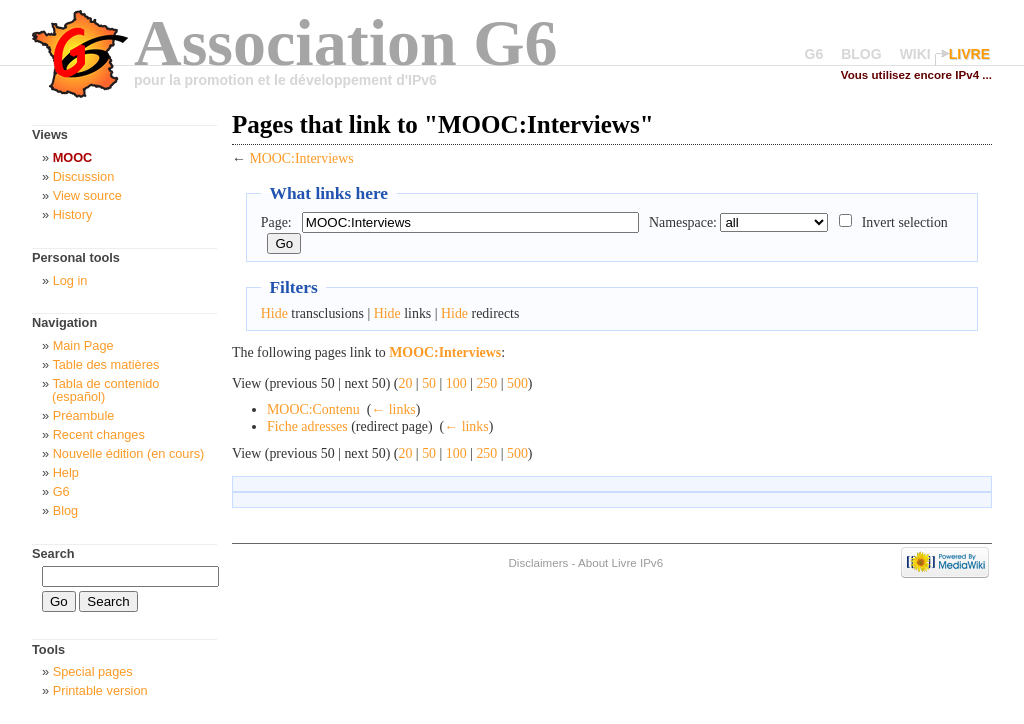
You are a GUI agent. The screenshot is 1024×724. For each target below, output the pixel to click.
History (73, 214)
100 (456, 383)
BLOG (861, 54)
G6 (814, 54)
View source (87, 195)
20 (405, 383)
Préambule (84, 415)
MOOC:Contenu (313, 409)
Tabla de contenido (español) (105, 390)
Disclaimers (538, 562)
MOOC (73, 157)
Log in (70, 280)
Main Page (83, 345)
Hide (274, 313)
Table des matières (105, 364)
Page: (276, 222)
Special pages (93, 671)
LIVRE (969, 54)
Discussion (84, 176)
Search (53, 553)
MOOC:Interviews (301, 158)
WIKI (915, 54)
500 (517, 383)
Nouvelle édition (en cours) (129, 453)
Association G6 (346, 42)
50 (429, 383)
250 (486, 383)
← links (393, 409)
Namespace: (683, 222)
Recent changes (99, 434)
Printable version (100, 690)
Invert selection (905, 222)
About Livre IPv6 (620, 562)
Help (66, 472)
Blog (66, 510)
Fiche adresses (307, 426)
